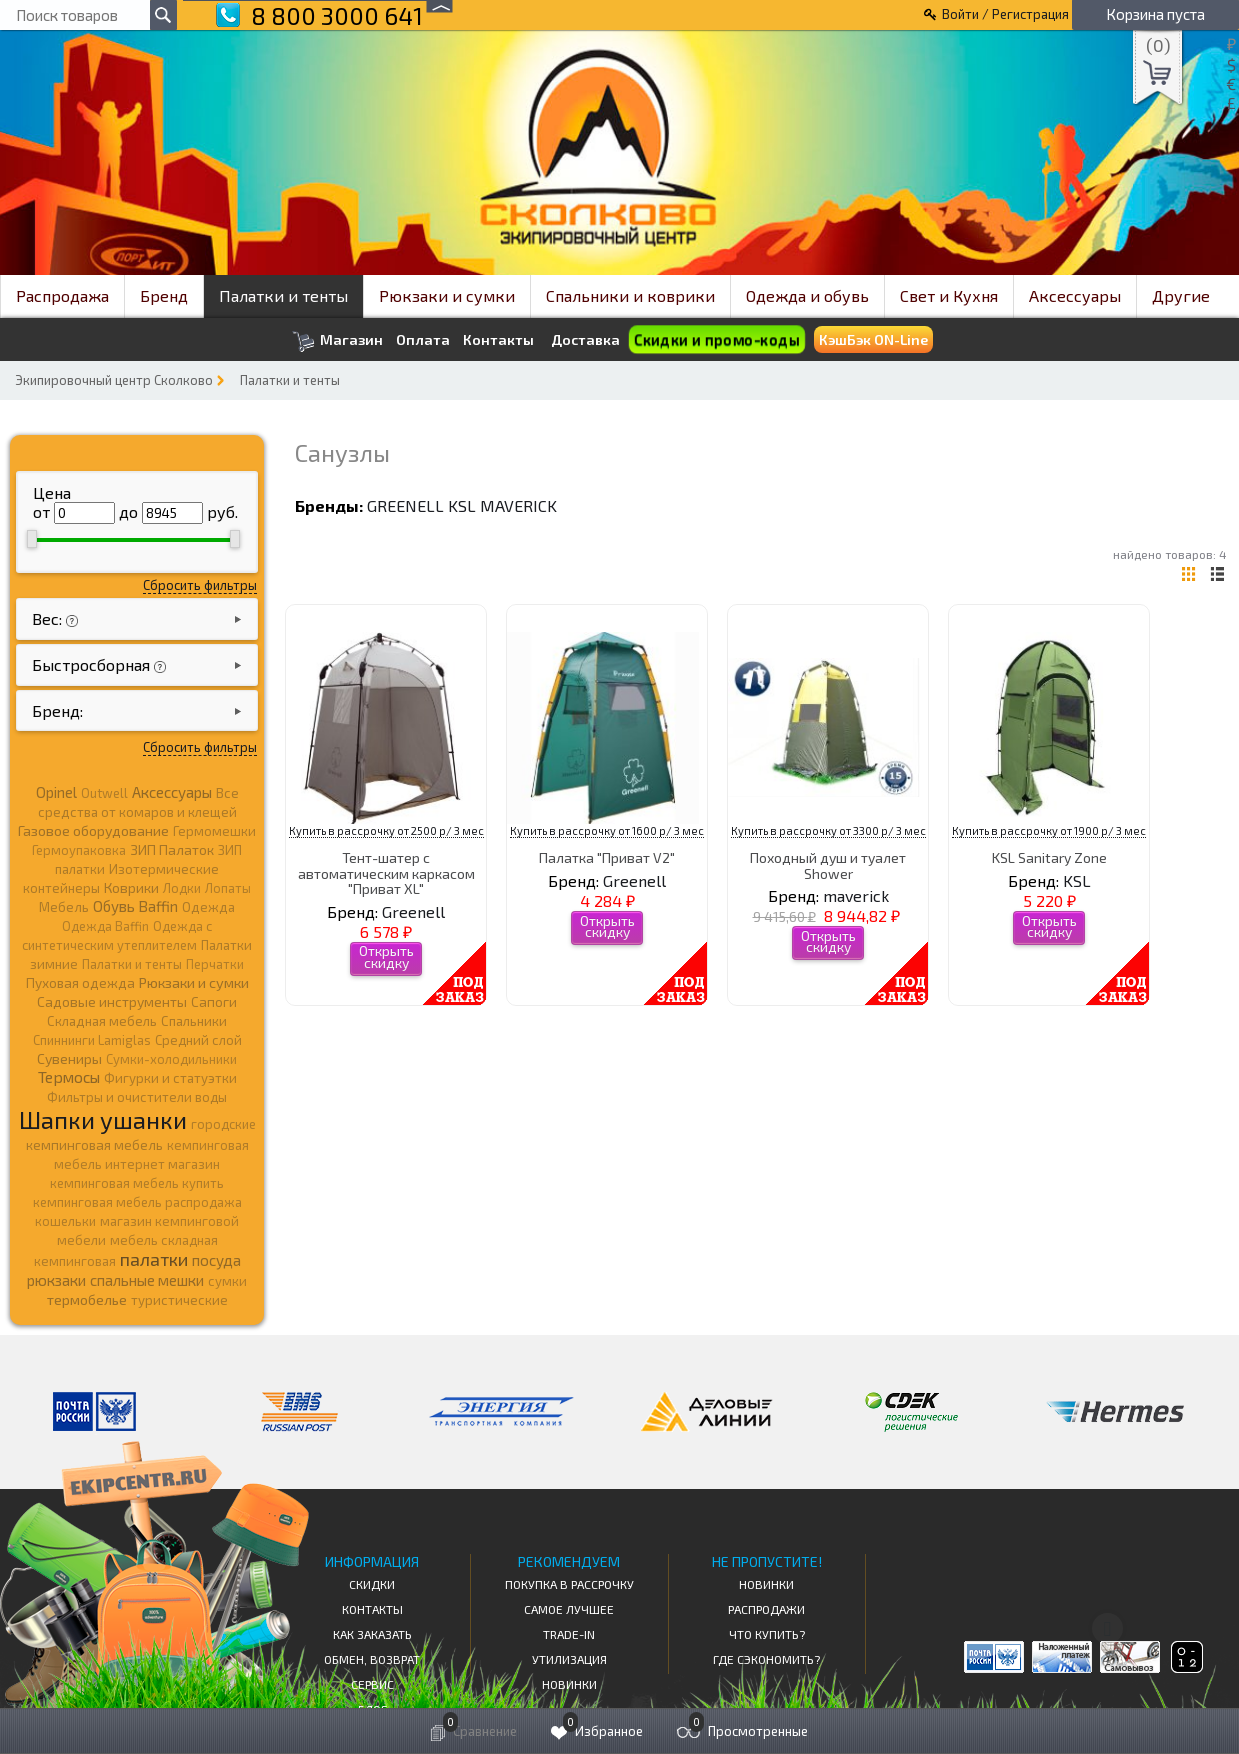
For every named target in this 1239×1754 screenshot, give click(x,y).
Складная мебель (102, 1021)
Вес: (49, 618)
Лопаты (228, 888)
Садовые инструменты (112, 1001)
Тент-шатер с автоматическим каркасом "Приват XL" (386, 873)
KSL (462, 505)
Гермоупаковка (79, 850)
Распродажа (62, 295)
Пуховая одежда (80, 982)
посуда (216, 1260)
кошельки (65, 1221)
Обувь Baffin (135, 906)
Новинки (569, 1684)
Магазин (337, 341)
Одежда (208, 907)
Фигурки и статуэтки (170, 1078)
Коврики (131, 887)
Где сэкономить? (766, 1659)
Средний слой (198, 1040)
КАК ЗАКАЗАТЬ (372, 1634)
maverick (518, 505)
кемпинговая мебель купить (137, 1183)
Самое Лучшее (569, 1609)
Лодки (182, 888)
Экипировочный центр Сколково (114, 380)
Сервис (372, 1684)
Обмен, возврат (372, 1659)
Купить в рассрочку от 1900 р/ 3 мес (1049, 830)
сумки (227, 1281)
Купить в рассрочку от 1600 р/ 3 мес (607, 830)
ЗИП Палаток (172, 849)
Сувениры (69, 1058)
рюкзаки (56, 1280)
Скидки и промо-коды (717, 339)
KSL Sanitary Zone (1049, 857)
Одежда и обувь (807, 295)
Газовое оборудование (93, 830)
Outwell (104, 793)
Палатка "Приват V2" (607, 857)
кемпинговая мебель (94, 1144)
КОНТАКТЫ (372, 1609)
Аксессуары (1075, 295)
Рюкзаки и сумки (447, 295)
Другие (1181, 295)
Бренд (164, 295)
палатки (154, 1259)
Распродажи (766, 1609)
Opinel (56, 792)
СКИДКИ (372, 1584)
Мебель (64, 907)
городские (223, 1124)
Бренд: (57, 710)
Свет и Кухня (949, 295)
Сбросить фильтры (200, 585)
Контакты (498, 340)
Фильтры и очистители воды (137, 1097)
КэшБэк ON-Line (873, 339)
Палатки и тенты (283, 295)
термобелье (87, 1299)
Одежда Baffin (105, 926)
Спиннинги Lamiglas (92, 1040)
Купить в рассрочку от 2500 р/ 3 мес (386, 830)
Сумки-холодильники (171, 1059)
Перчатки (215, 964)
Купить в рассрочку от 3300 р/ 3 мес (828, 830)
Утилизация (569, 1659)
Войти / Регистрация (1005, 14)
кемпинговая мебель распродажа (137, 1202)
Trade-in (569, 1634)
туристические (179, 1300)
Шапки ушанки (103, 1119)
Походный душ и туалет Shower (828, 865)
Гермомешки (214, 831)
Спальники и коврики (630, 295)
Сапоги (214, 1001)
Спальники (194, 1021)
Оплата (423, 340)
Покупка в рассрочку (569, 1584)
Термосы (69, 1076)
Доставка (585, 339)
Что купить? (767, 1634)
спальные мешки (147, 1280)
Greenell (405, 505)
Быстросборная (93, 664)
